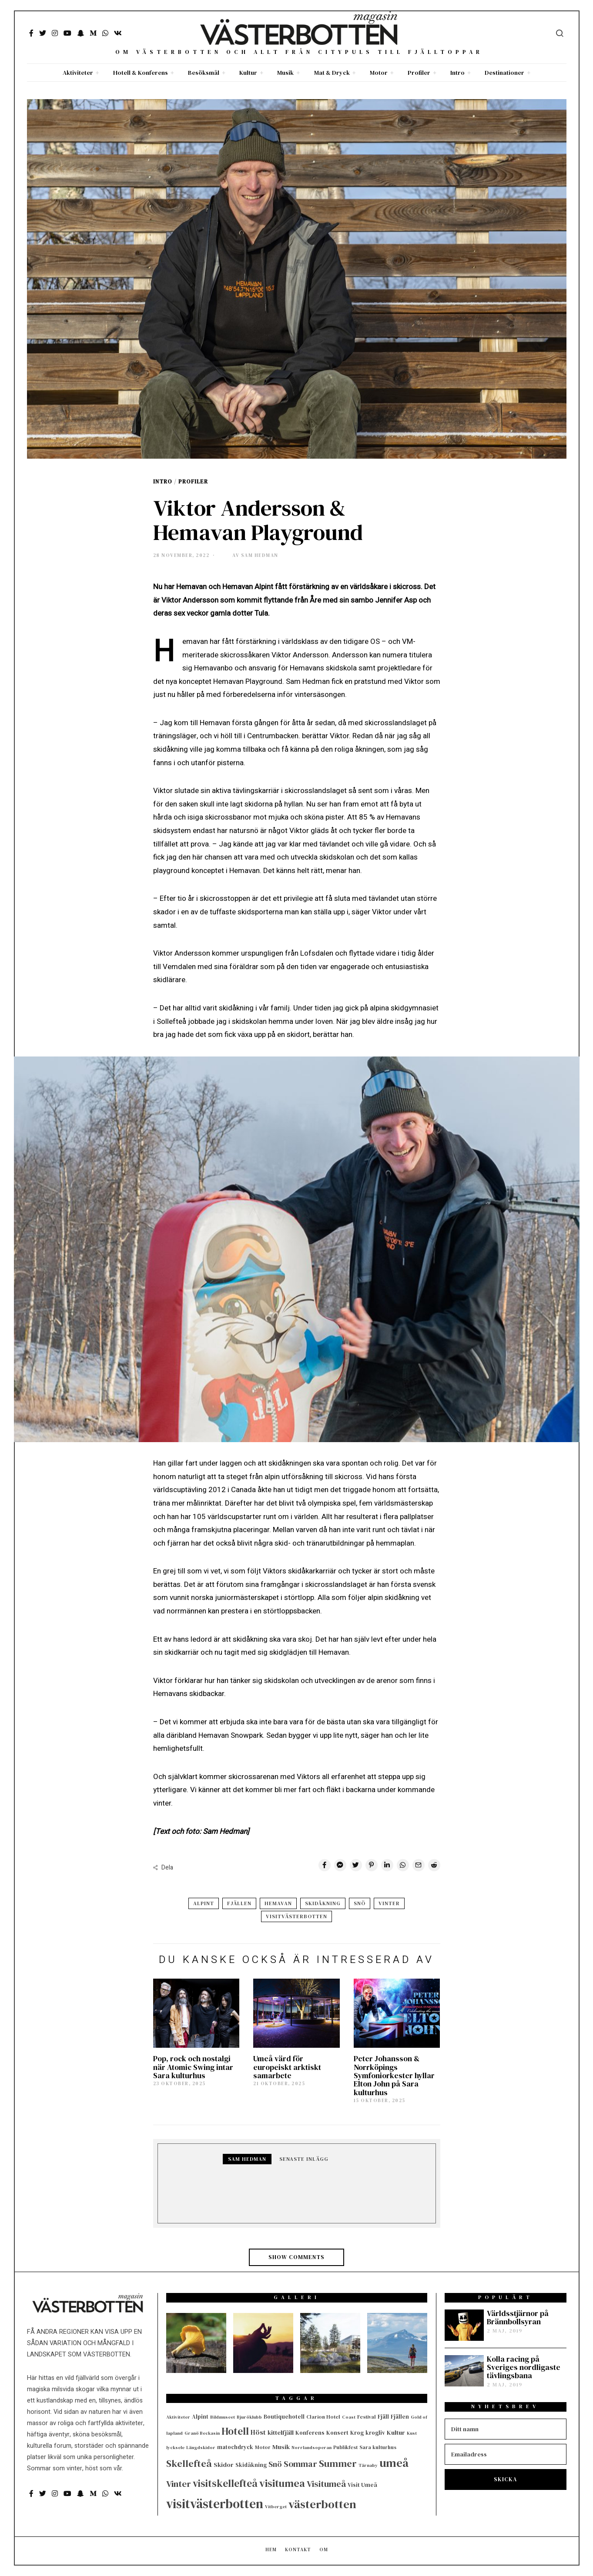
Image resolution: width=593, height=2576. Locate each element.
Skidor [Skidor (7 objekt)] (224, 2464)
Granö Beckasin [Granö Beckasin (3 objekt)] (202, 2433)
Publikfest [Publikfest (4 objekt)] (345, 2447)
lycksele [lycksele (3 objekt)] (175, 2447)
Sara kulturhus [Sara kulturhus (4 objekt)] (377, 2447)
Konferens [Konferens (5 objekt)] (310, 2432)
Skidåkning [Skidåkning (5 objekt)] (251, 2465)
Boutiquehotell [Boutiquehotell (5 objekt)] (284, 2416)
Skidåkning (323, 1903)
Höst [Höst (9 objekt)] (258, 2432)
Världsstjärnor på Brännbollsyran (518, 2317)
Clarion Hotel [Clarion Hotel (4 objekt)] (323, 2416)
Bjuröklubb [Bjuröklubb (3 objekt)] (249, 2417)
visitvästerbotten (296, 1916)
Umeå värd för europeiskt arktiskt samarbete (287, 2067)
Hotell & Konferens (140, 72)
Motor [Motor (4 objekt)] (263, 2447)
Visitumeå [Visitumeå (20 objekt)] (326, 2484)
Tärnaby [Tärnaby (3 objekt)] (368, 2465)
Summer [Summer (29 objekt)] (338, 2463)
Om (323, 2549)
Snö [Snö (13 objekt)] (275, 2464)
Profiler (419, 72)
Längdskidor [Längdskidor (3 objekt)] (200, 2447)
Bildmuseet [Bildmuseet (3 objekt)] (222, 2417)
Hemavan (278, 1903)
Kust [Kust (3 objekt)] (412, 2433)
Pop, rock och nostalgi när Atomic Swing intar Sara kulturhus (193, 2067)
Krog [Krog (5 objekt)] (357, 2432)
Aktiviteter (78, 72)
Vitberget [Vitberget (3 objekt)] (276, 2506)
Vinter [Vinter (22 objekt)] (178, 2483)
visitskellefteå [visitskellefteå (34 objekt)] (225, 2483)
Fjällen (239, 1903)
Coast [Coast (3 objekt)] (348, 2417)
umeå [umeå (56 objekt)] (394, 2463)
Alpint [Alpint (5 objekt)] (200, 2416)
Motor (379, 72)
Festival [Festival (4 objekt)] (366, 2416)
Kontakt (298, 2549)
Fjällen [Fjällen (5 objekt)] (400, 2416)
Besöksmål (203, 72)
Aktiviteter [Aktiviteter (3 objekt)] (178, 2417)
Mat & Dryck (332, 72)
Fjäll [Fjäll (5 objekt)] (383, 2416)
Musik (285, 72)
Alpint (203, 1903)
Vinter (389, 1903)
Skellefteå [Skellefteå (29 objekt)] (189, 2463)
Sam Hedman (247, 2159)
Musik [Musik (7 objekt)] (281, 2447)
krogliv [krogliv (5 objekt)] (375, 2432)
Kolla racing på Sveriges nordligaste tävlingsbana (523, 2367)
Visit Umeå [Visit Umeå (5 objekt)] (362, 2485)
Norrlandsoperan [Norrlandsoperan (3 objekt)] (311, 2447)
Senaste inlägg (303, 2159)
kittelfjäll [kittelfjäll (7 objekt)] (281, 2432)
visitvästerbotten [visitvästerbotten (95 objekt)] (214, 2504)
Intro (457, 72)
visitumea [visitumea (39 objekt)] (282, 2483)
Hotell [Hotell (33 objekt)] (235, 2431)
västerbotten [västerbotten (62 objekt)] (322, 2504)
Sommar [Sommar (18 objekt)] (300, 2464)
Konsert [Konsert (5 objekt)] (337, 2432)
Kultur (248, 72)
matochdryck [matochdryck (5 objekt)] (235, 2447)
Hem (271, 2549)
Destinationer (504, 72)
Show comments (296, 2257)
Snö (359, 1903)
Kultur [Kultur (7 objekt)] (396, 2432)
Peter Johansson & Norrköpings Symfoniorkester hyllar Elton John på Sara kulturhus (394, 2075)
